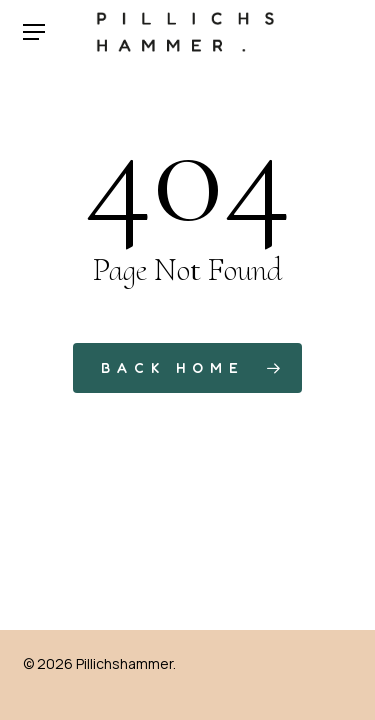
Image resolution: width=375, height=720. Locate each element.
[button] (34, 32)
